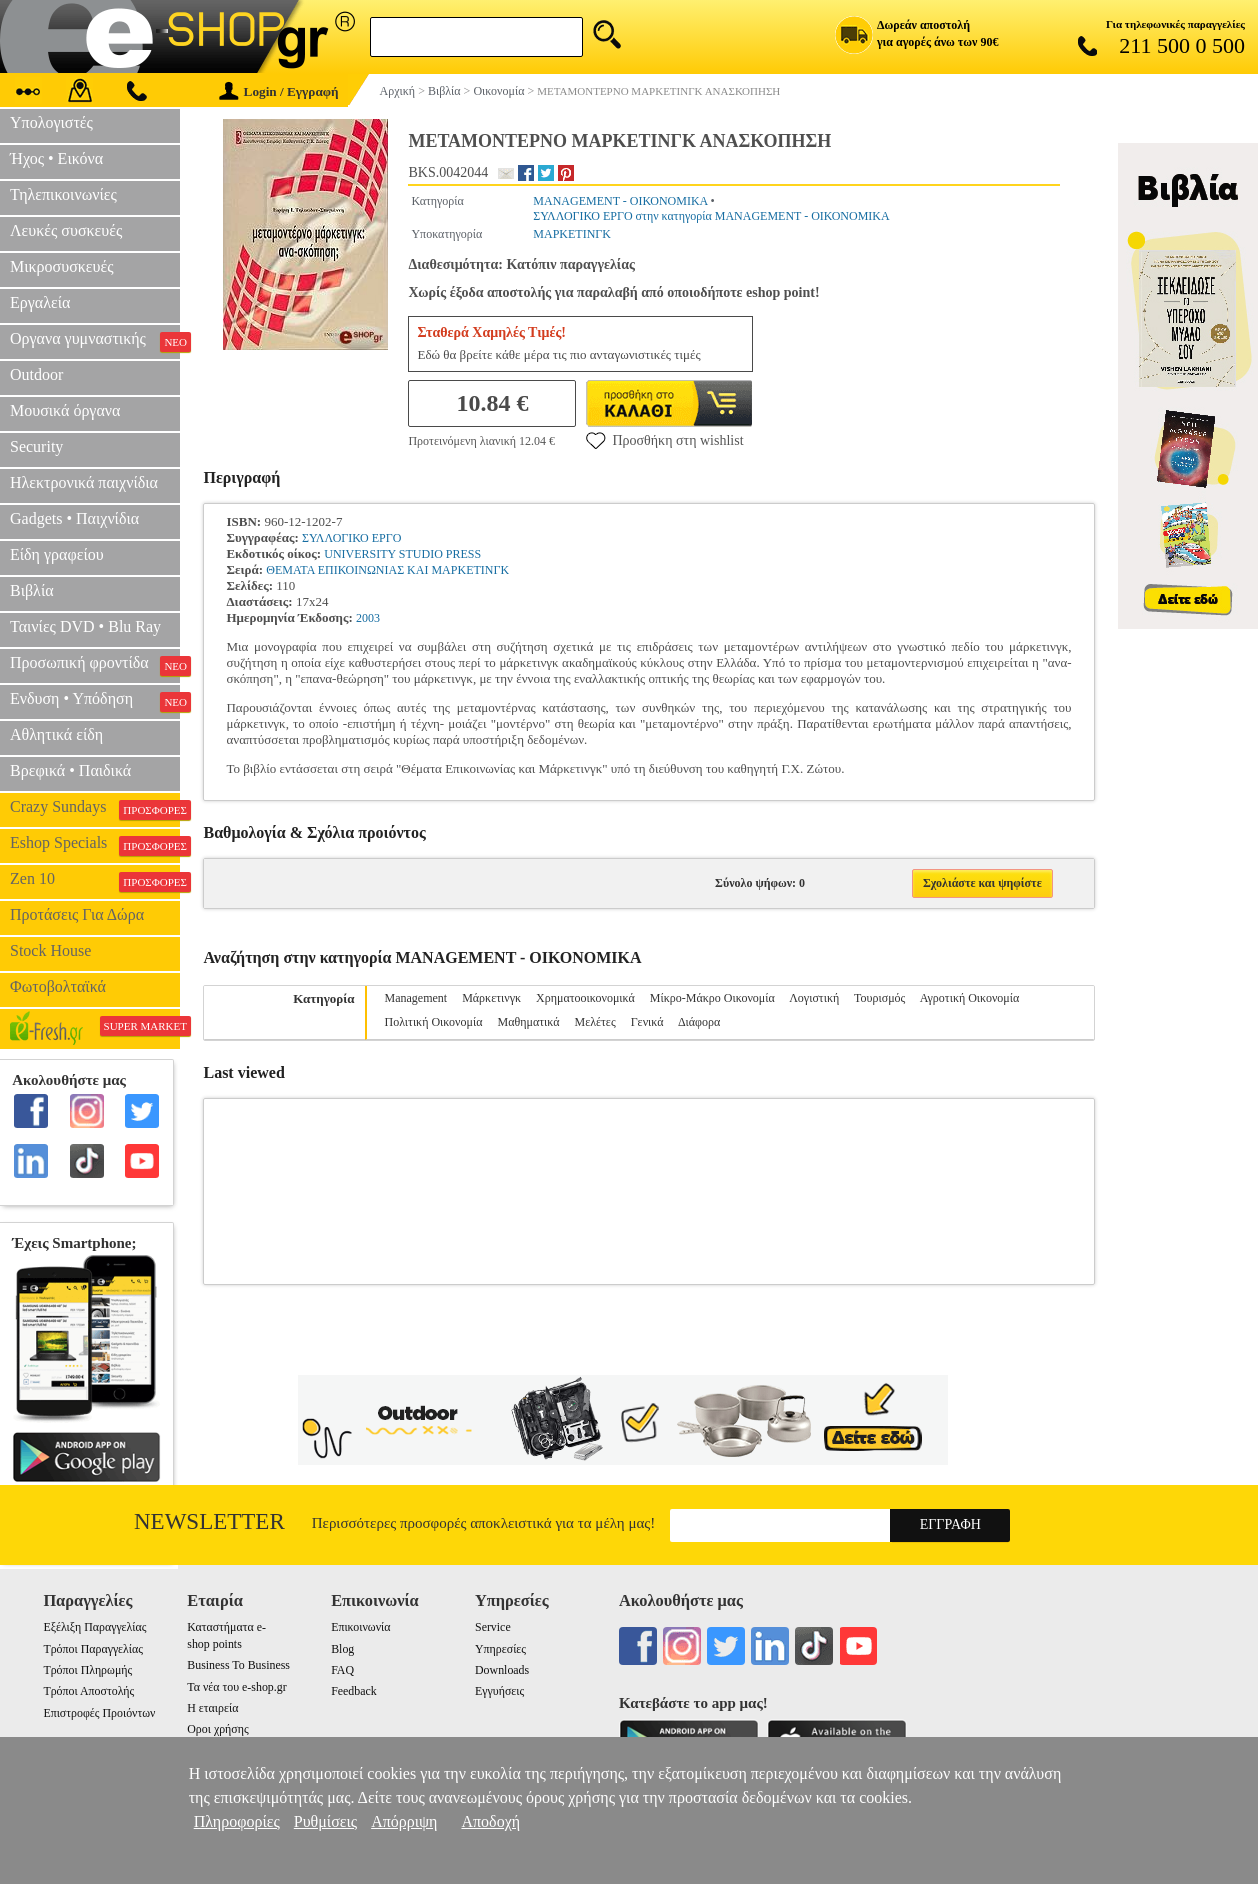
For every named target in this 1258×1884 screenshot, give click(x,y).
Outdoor (36, 374)
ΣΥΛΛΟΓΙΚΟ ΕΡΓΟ (351, 538)
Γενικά (647, 1022)
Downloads (502, 1670)
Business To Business (238, 1665)
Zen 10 (95, 881)
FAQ (342, 1670)
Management (416, 998)
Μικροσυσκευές (62, 266)
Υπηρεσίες (500, 1649)
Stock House (50, 950)
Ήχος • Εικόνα (56, 158)
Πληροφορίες (237, 1821)
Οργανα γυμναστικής (95, 341)
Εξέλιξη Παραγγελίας (94, 1627)
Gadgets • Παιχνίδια (74, 518)
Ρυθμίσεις (325, 1821)
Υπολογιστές (51, 122)
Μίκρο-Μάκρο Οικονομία (712, 998)
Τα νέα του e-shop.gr (236, 1687)
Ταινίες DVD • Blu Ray (85, 626)
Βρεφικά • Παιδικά (70, 770)
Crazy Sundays (95, 809)
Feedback (354, 1691)
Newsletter (209, 1521)
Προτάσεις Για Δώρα (77, 914)
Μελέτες (594, 1022)
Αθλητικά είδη (56, 734)
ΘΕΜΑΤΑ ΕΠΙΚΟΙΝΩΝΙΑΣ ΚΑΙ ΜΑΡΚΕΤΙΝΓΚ (387, 570)
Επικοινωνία (360, 1627)
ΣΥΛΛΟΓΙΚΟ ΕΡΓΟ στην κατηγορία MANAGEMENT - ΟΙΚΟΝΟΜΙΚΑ (711, 216)
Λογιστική (814, 998)
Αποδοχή (490, 1821)
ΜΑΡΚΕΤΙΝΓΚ (572, 234)
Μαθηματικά (529, 1022)
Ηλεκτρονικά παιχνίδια (84, 482)
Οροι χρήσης (217, 1729)
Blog (342, 1649)
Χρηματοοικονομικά (585, 998)
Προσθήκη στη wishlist (664, 440)
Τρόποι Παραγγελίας (92, 1649)
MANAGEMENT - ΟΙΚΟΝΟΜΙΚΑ (620, 201)
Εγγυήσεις (499, 1691)
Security (36, 446)
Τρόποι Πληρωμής (87, 1670)
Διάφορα (699, 1022)
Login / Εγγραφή (279, 91)
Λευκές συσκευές (66, 230)
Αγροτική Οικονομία (970, 998)
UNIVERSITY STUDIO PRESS (402, 554)
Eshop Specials (95, 845)
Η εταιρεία (212, 1708)
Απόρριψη (404, 1821)
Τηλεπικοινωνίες (63, 194)
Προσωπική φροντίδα (95, 665)
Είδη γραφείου (57, 554)
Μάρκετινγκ (491, 998)
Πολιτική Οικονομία (434, 1022)
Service (493, 1627)
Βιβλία (32, 590)
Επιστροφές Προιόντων (99, 1713)
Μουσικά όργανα (65, 410)
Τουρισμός (879, 998)
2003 (368, 618)
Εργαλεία (40, 302)
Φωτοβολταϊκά (58, 986)
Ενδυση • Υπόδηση (95, 701)
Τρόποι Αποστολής (88, 1691)
